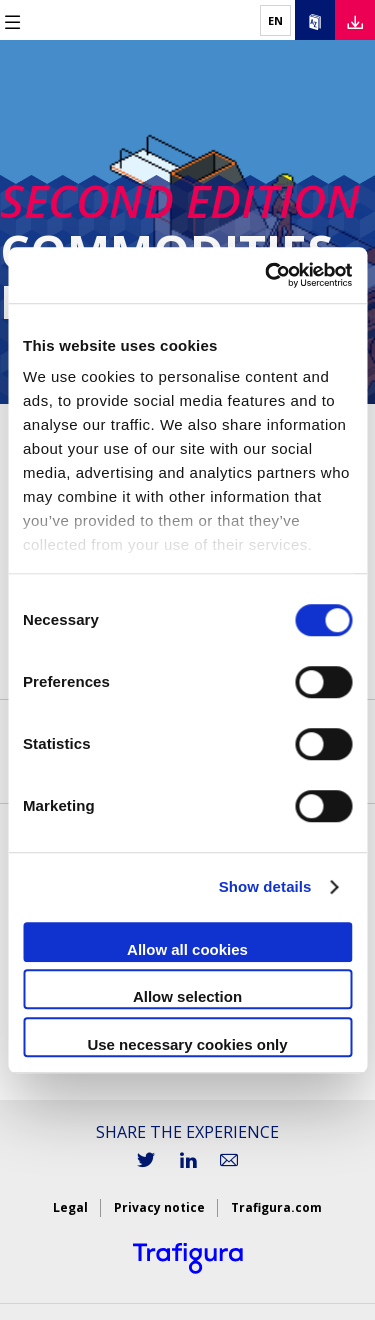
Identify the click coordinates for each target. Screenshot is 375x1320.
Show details (265, 886)
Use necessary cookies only (187, 1044)
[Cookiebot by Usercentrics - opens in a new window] (267, 275)
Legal (70, 1207)
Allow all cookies (187, 949)
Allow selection (187, 996)
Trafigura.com (276, 1207)
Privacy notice (159, 1207)
